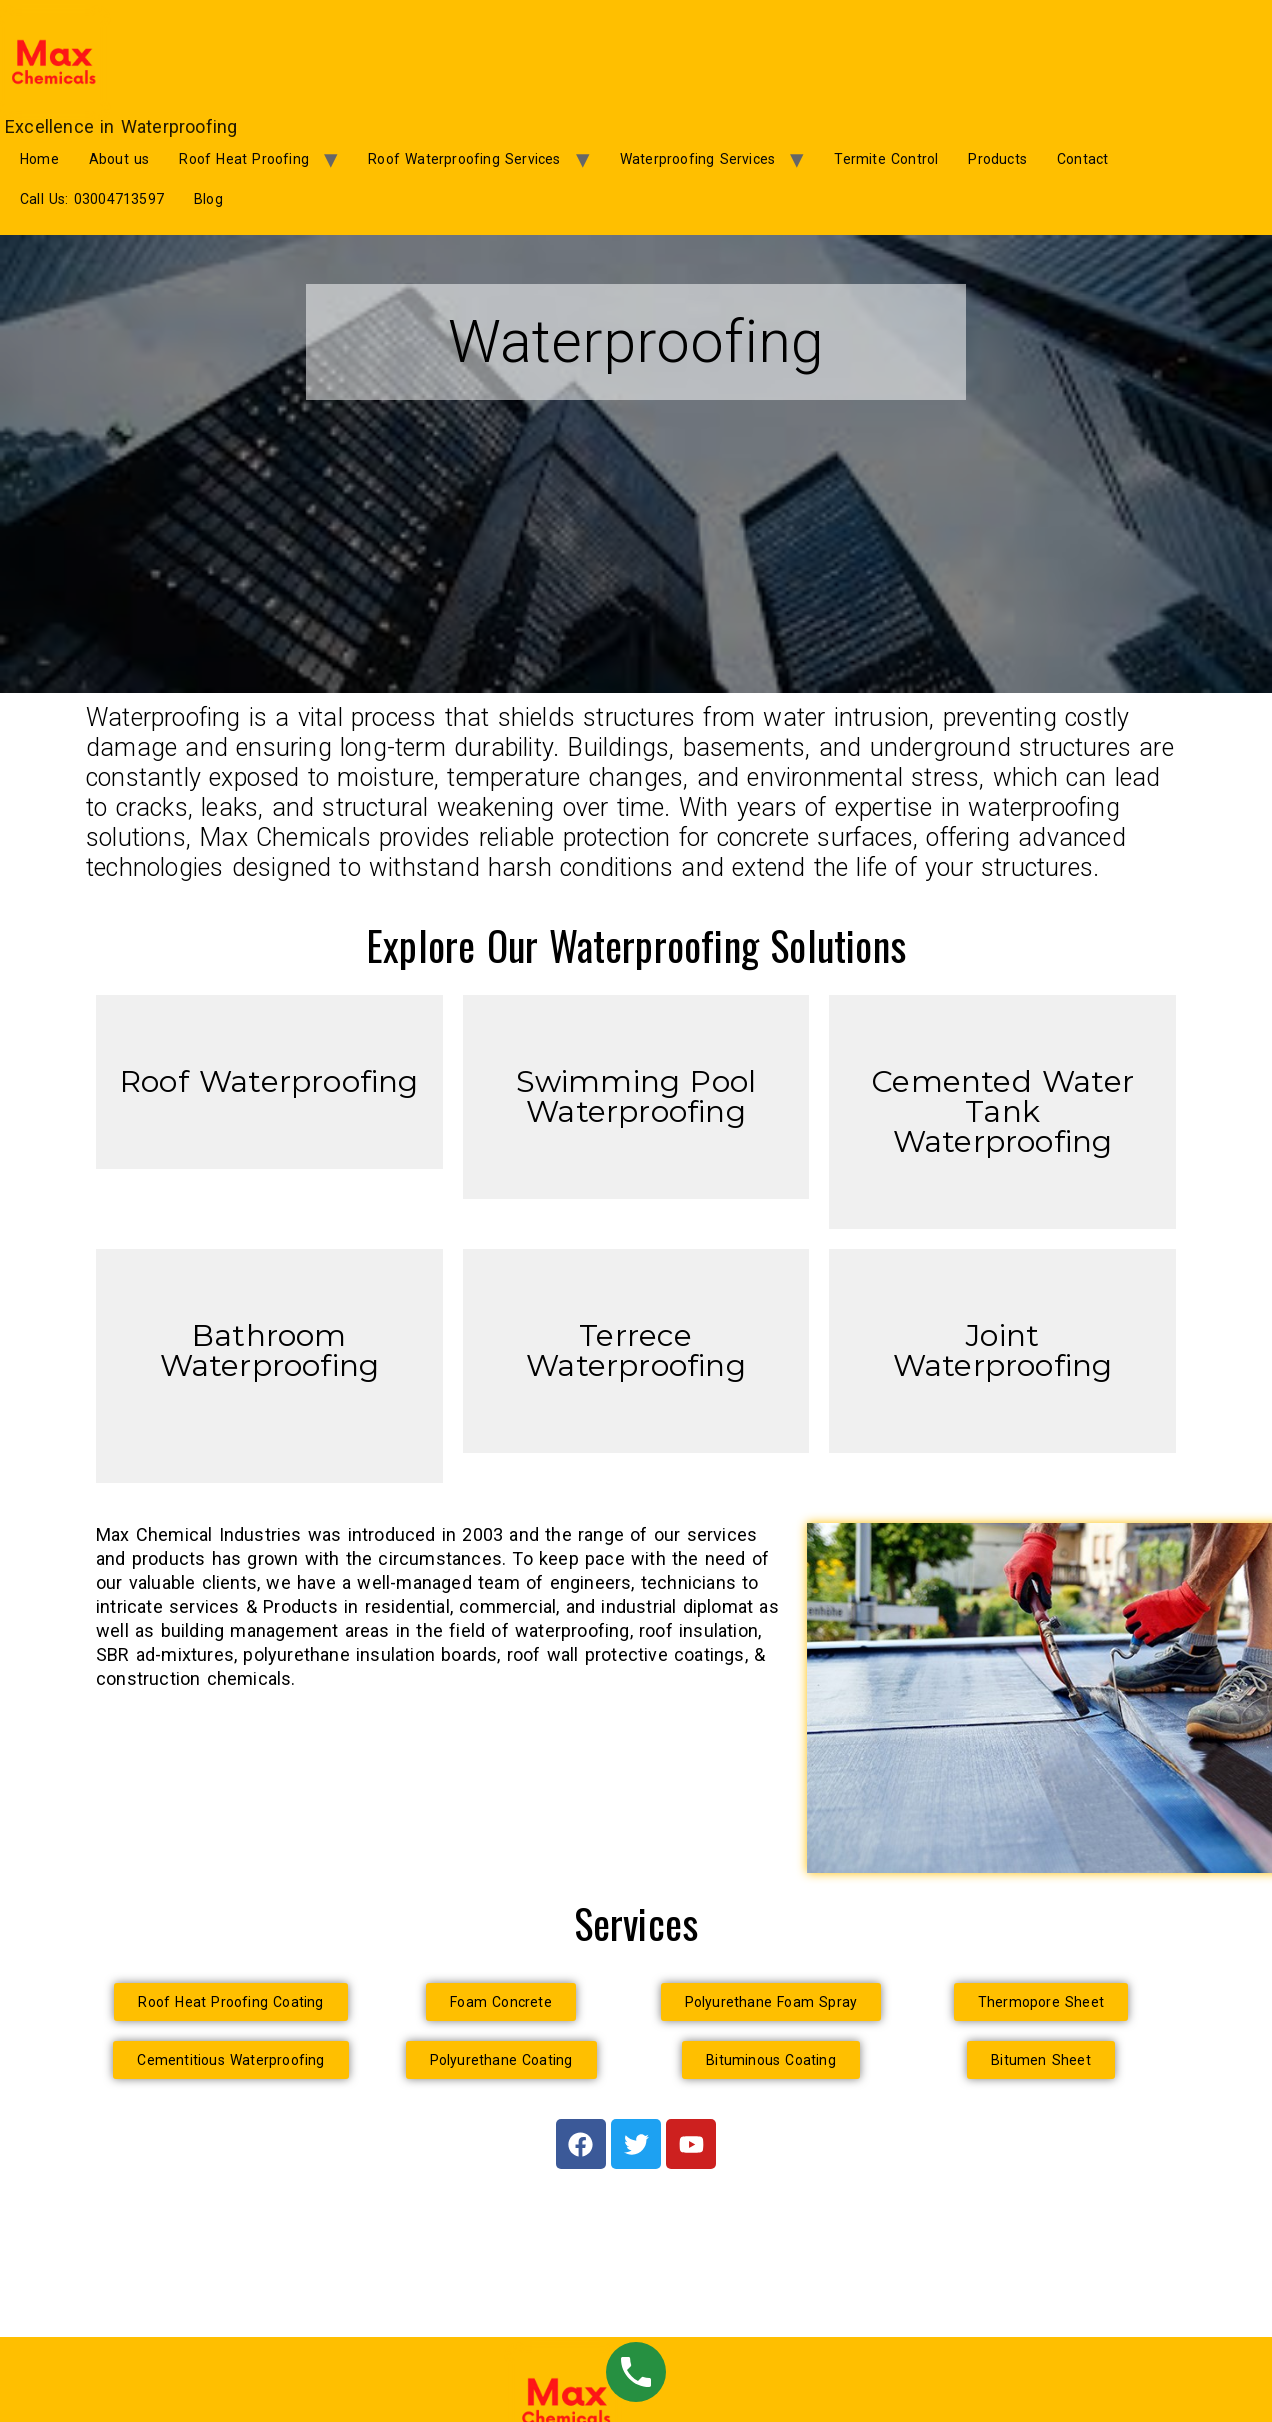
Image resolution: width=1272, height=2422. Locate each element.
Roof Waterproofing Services (464, 159)
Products (997, 159)
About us (119, 159)
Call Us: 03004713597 (92, 199)
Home (39, 159)
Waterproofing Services (697, 159)
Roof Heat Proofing (244, 159)
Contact (1082, 159)
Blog (208, 199)
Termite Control (886, 159)
